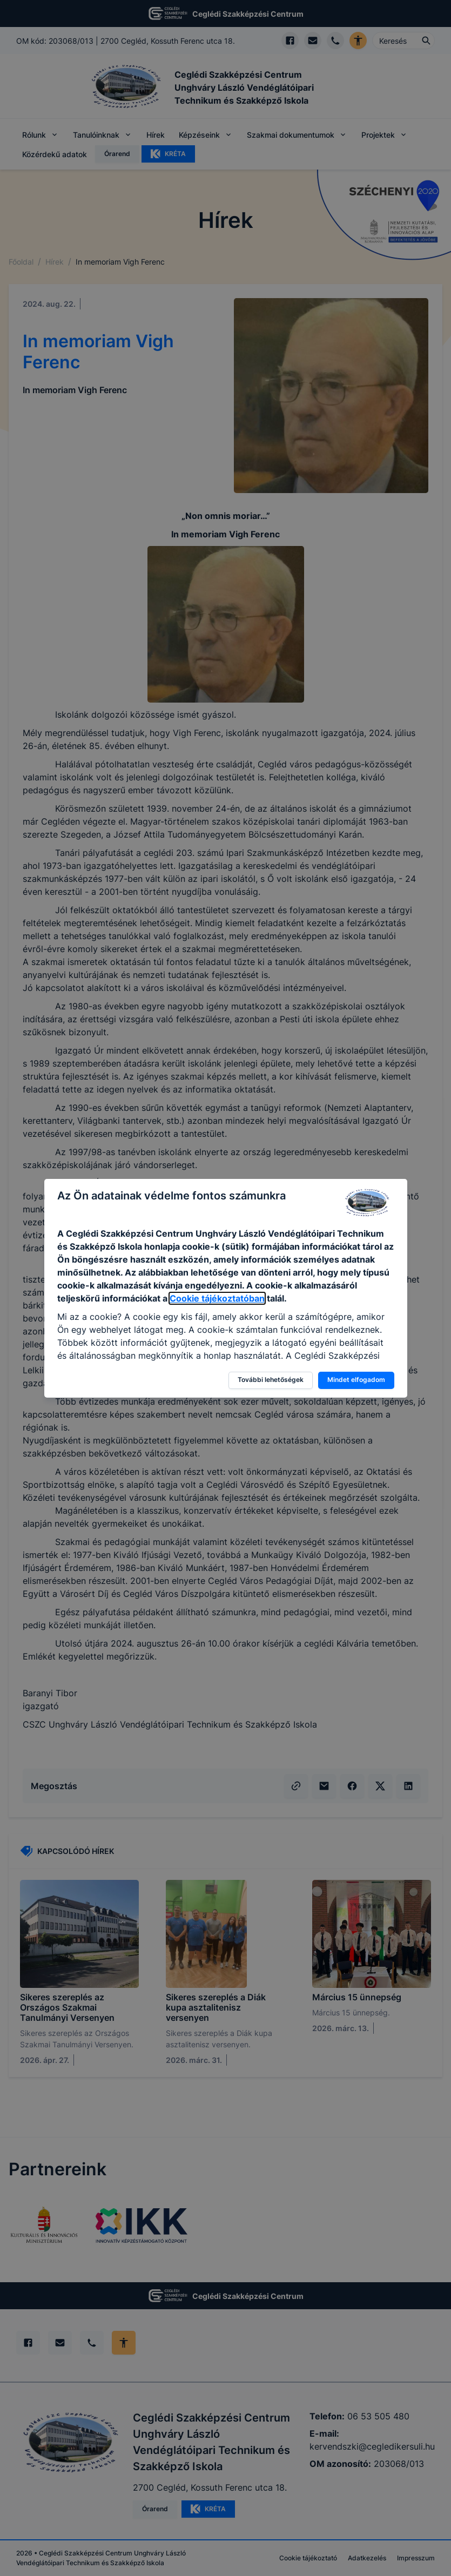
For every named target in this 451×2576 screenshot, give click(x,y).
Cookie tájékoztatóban (217, 1298)
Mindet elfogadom (356, 1379)
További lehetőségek (271, 1379)
